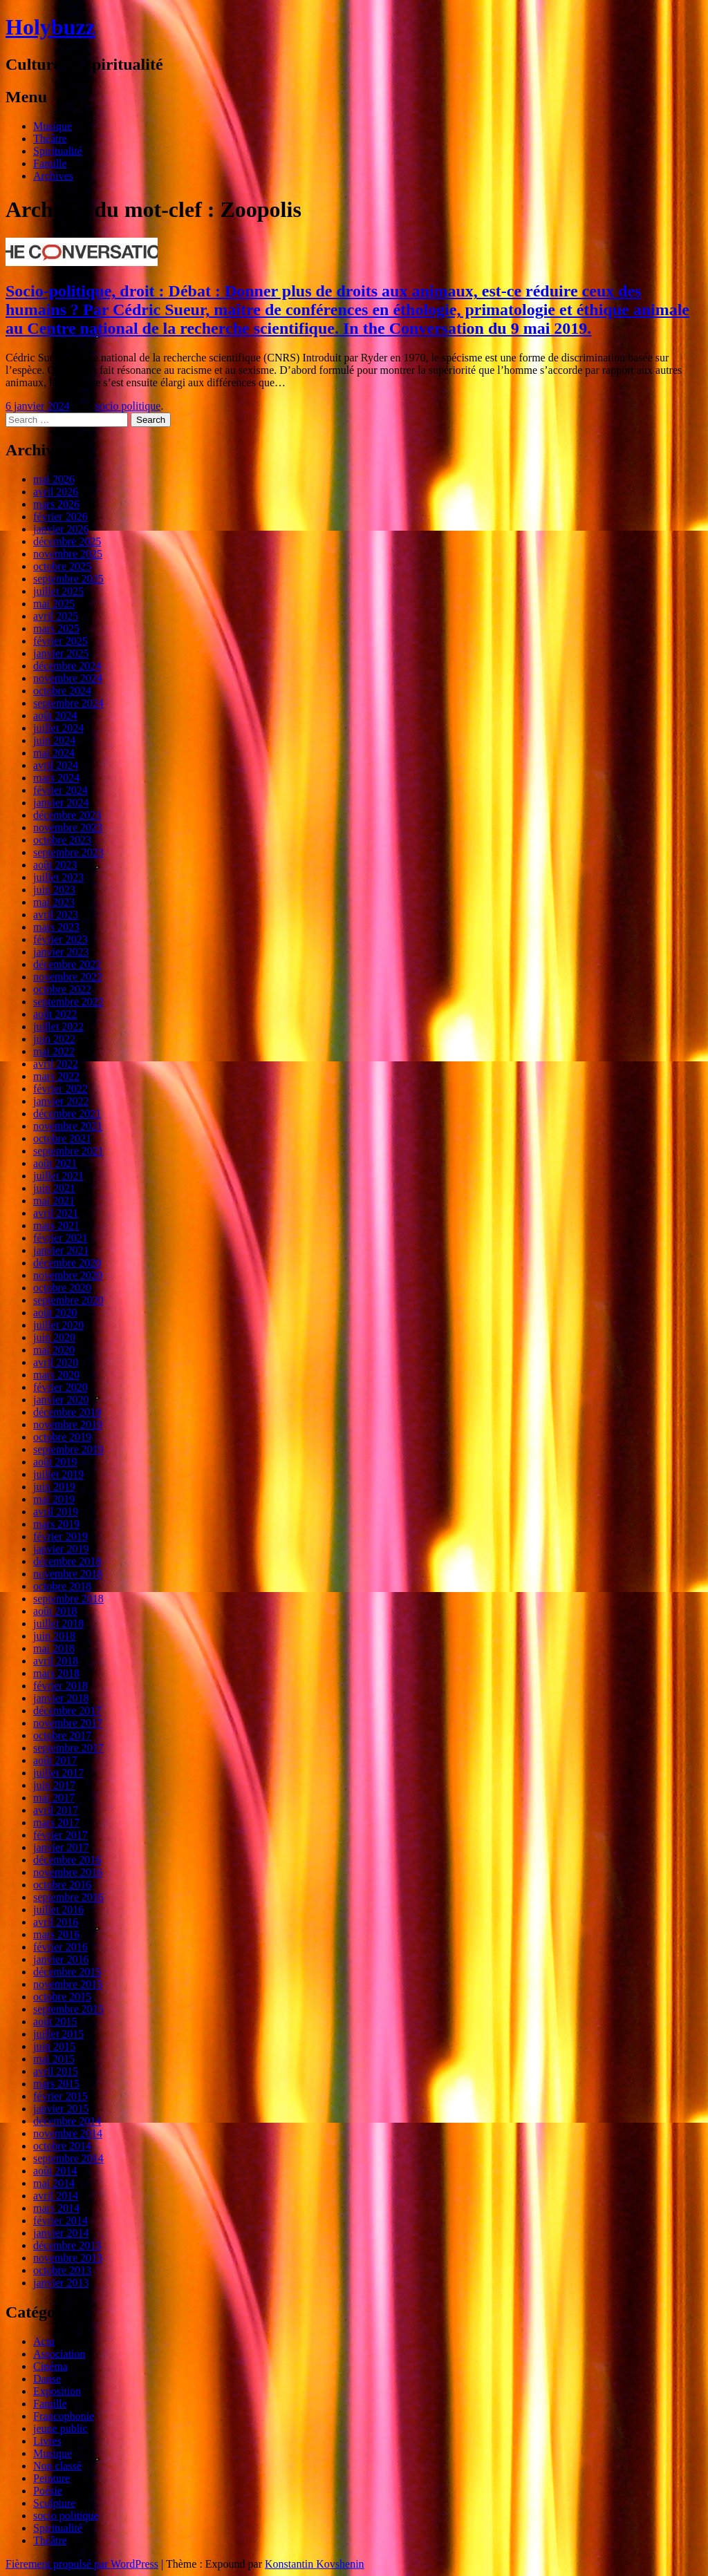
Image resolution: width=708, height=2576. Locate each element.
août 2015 (55, 2021)
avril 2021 (55, 1213)
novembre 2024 (67, 678)
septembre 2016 (68, 1897)
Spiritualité (57, 151)
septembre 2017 (68, 1748)
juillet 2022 (58, 1026)
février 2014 (60, 2220)
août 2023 (55, 865)
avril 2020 (55, 1362)
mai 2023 (54, 902)
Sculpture (54, 2503)
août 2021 (55, 1163)
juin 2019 (54, 1487)
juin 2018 (54, 1636)
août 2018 (55, 1611)
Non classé (57, 2466)
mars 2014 (56, 2208)
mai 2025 (54, 603)
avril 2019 (55, 1511)
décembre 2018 (67, 1561)
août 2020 (55, 1312)
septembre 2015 (68, 2009)
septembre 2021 (68, 1151)
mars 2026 (56, 504)
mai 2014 (54, 2183)
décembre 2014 (67, 2121)
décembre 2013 (67, 2245)
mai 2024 (54, 753)
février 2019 (60, 1536)
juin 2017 (54, 1785)
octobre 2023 (62, 840)
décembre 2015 (67, 1972)
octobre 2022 (62, 989)
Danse (47, 2379)
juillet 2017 (58, 1773)
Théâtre (50, 138)
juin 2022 (54, 1039)
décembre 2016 (67, 1860)
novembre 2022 (67, 977)
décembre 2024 (67, 666)
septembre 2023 (68, 852)
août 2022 (55, 1014)
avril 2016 (55, 1922)
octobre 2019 (62, 1437)
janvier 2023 (60, 952)
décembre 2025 (67, 541)
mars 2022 (56, 1076)
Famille (50, 163)
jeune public (60, 2428)
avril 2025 (55, 616)
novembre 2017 (67, 1723)
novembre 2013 (67, 2258)
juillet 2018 (58, 1623)
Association (59, 2354)
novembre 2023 (67, 827)
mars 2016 (56, 1934)
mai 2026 (54, 479)
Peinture (51, 2478)
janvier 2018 (60, 1698)
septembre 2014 (68, 2158)
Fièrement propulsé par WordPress (82, 2564)
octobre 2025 (62, 566)
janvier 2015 (60, 2108)
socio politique (128, 406)
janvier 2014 (60, 2233)
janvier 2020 (60, 1399)
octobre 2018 (62, 1586)
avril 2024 (55, 765)
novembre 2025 (67, 554)
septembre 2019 (68, 1449)
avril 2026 (55, 492)
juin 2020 (54, 1337)
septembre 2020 (68, 1300)
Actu (44, 2341)
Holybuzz (50, 27)
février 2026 (60, 516)
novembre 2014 (67, 2133)
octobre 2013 (62, 2270)
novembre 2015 (67, 1984)
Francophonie (63, 2416)
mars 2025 (56, 628)
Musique (52, 126)
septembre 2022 (68, 1001)
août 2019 (55, 1462)
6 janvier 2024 (37, 406)
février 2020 (60, 1387)
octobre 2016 (62, 1885)
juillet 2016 (58, 1909)
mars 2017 (56, 1822)
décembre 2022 (67, 964)
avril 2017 (55, 1810)
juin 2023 (54, 890)
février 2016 (60, 1947)
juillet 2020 (58, 1325)
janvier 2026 (60, 529)
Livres (47, 2441)
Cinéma (50, 2366)
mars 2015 (56, 2084)
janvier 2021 (60, 1250)
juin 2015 (54, 2046)
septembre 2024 (68, 703)
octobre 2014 (62, 2146)
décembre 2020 (67, 1263)
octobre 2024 (62, 691)
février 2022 (60, 1089)
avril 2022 (55, 1064)
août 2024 (55, 715)
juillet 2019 (58, 1474)
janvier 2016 (60, 1959)
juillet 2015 (58, 2034)
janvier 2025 (60, 653)
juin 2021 (54, 1188)
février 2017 (60, 1835)
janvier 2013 (60, 2283)
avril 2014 (55, 2195)
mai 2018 (54, 1648)
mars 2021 (56, 1225)
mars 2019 (56, 1524)
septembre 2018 (68, 1598)
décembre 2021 (67, 1113)
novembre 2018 (67, 1574)
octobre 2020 (62, 1288)
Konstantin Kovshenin (314, 2564)
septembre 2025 (68, 579)
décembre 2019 (67, 1412)
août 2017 (55, 1760)
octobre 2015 (62, 1996)
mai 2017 (54, 1797)
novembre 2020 (67, 1275)
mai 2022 (54, 1051)
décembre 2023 (67, 815)
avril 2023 (55, 914)
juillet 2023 (58, 877)
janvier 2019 (60, 1549)
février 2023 (60, 939)
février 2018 (60, 1686)
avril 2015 (55, 2071)
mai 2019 (54, 1499)
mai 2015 (54, 2059)
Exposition (57, 2391)
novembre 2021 (67, 1126)
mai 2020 (54, 1350)
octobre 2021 (62, 1138)
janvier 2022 (60, 1101)
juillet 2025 (58, 591)
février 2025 (60, 641)
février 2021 (60, 1238)
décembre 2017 (67, 1710)
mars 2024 (56, 778)
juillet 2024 (58, 728)
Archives (53, 176)
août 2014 (55, 2171)
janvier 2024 (60, 802)
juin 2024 (54, 740)
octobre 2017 (62, 1735)
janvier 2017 (60, 1847)
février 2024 (60, 790)
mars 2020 (56, 1375)
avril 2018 (55, 1661)
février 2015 (60, 2096)
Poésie (47, 2491)
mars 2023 (56, 927)
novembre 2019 (67, 1424)
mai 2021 (54, 1200)
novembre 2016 (67, 1872)
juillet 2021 (58, 1176)
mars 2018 (56, 1673)
